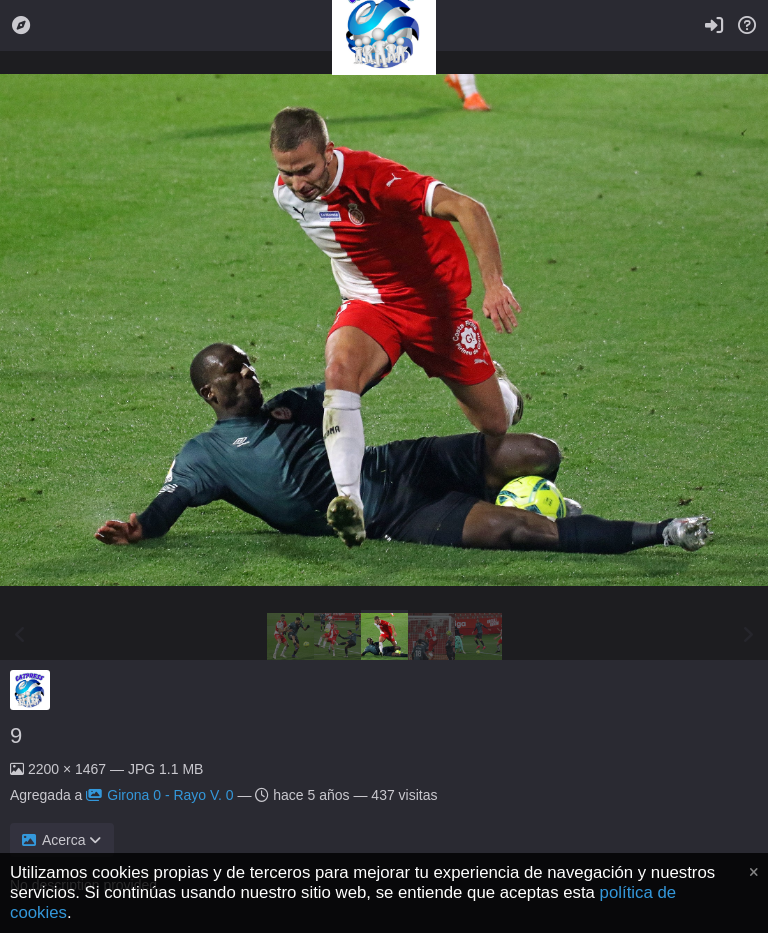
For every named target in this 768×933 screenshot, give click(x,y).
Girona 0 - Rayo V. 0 (159, 795)
